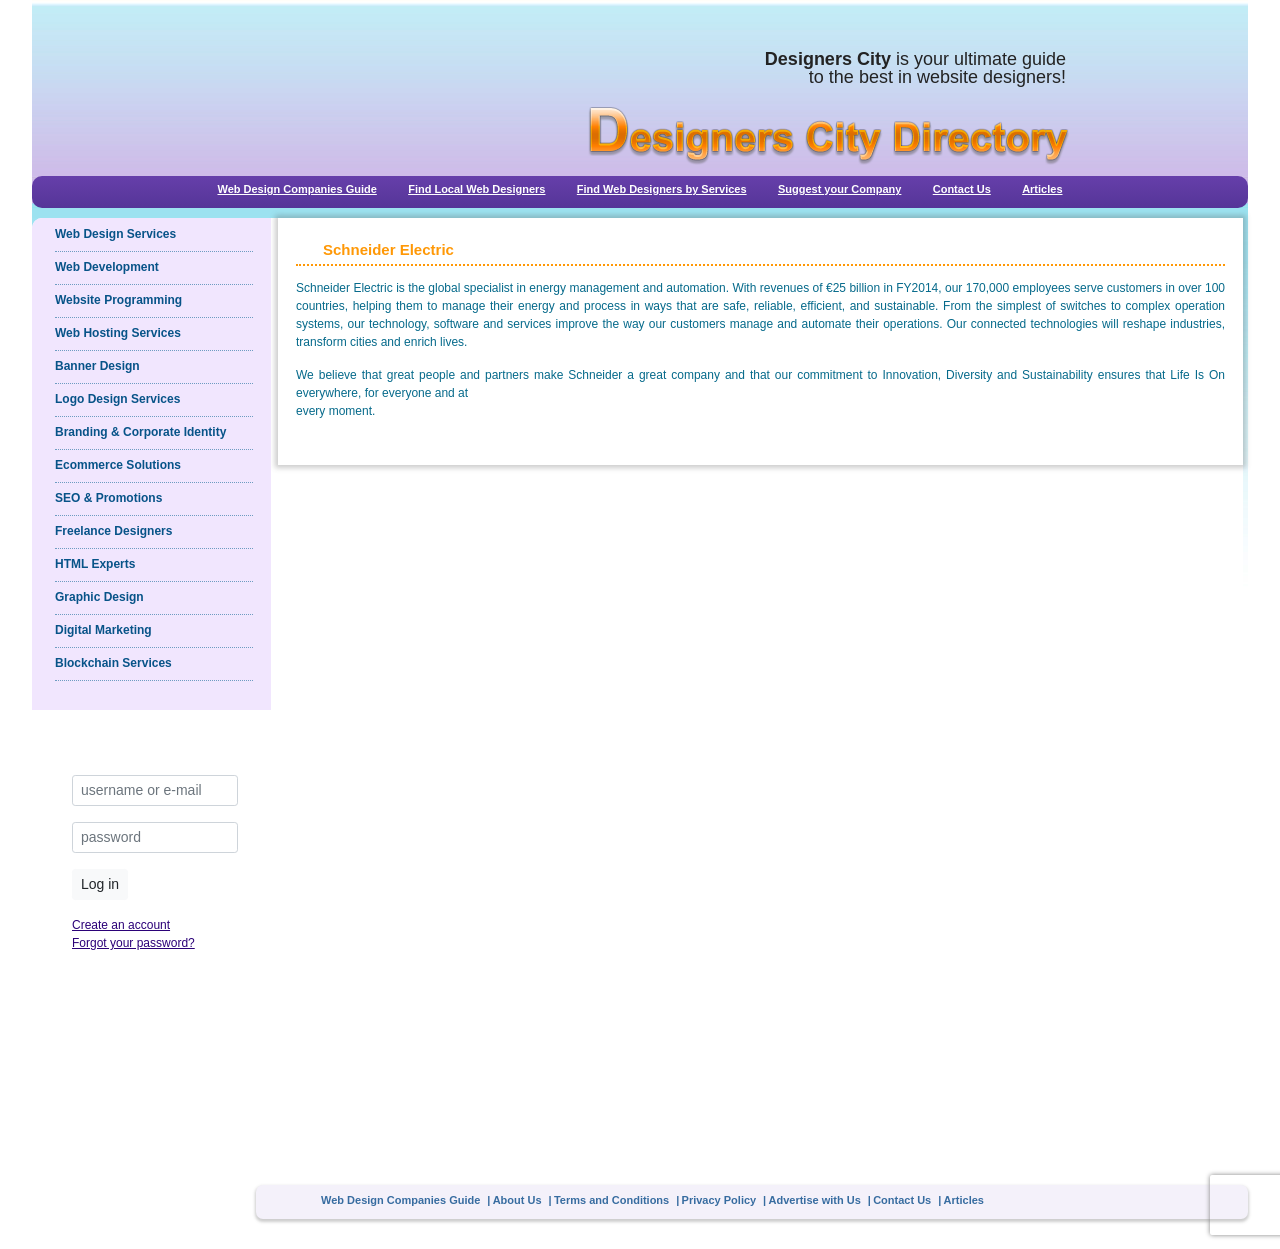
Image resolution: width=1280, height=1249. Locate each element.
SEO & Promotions (108, 498)
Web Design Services (115, 234)
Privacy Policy (719, 1200)
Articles (1042, 189)
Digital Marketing (103, 630)
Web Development (107, 267)
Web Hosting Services (118, 333)
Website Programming (118, 300)
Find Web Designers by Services (662, 189)
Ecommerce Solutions (118, 465)
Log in (100, 884)
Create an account (121, 925)
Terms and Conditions (611, 1200)
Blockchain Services (113, 663)
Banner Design (97, 366)
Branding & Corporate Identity (140, 432)
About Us (517, 1200)
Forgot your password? (133, 943)
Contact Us (962, 189)
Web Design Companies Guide (296, 189)
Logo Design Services (117, 399)
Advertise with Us (815, 1200)
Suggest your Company (839, 189)
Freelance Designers (113, 531)
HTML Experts (95, 564)
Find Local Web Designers (476, 189)
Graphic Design (99, 597)
